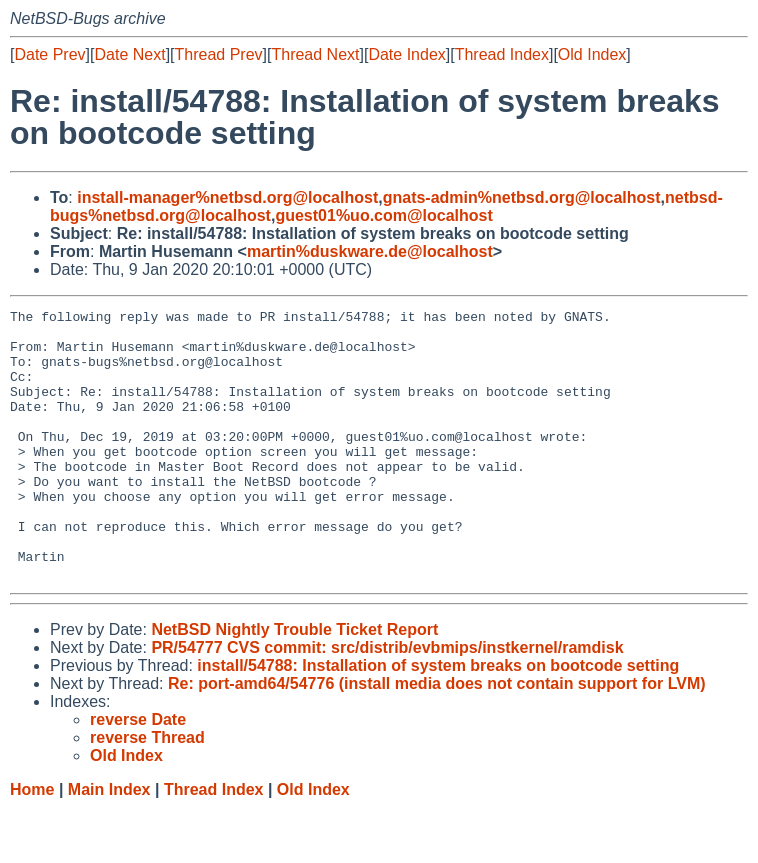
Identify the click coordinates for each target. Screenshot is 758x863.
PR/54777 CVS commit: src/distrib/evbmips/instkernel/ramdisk (387, 701)
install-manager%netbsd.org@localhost (227, 197)
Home (32, 843)
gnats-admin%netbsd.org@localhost (522, 197)
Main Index (109, 843)
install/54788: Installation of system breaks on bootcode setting (438, 719)
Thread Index (502, 54)
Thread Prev (219, 54)
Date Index (406, 54)
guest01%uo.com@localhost (383, 215)
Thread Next (315, 54)
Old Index (592, 54)
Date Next (129, 54)
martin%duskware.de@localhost (370, 251)
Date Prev (49, 54)
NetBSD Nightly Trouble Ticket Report (294, 683)
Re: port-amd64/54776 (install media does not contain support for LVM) (437, 737)
